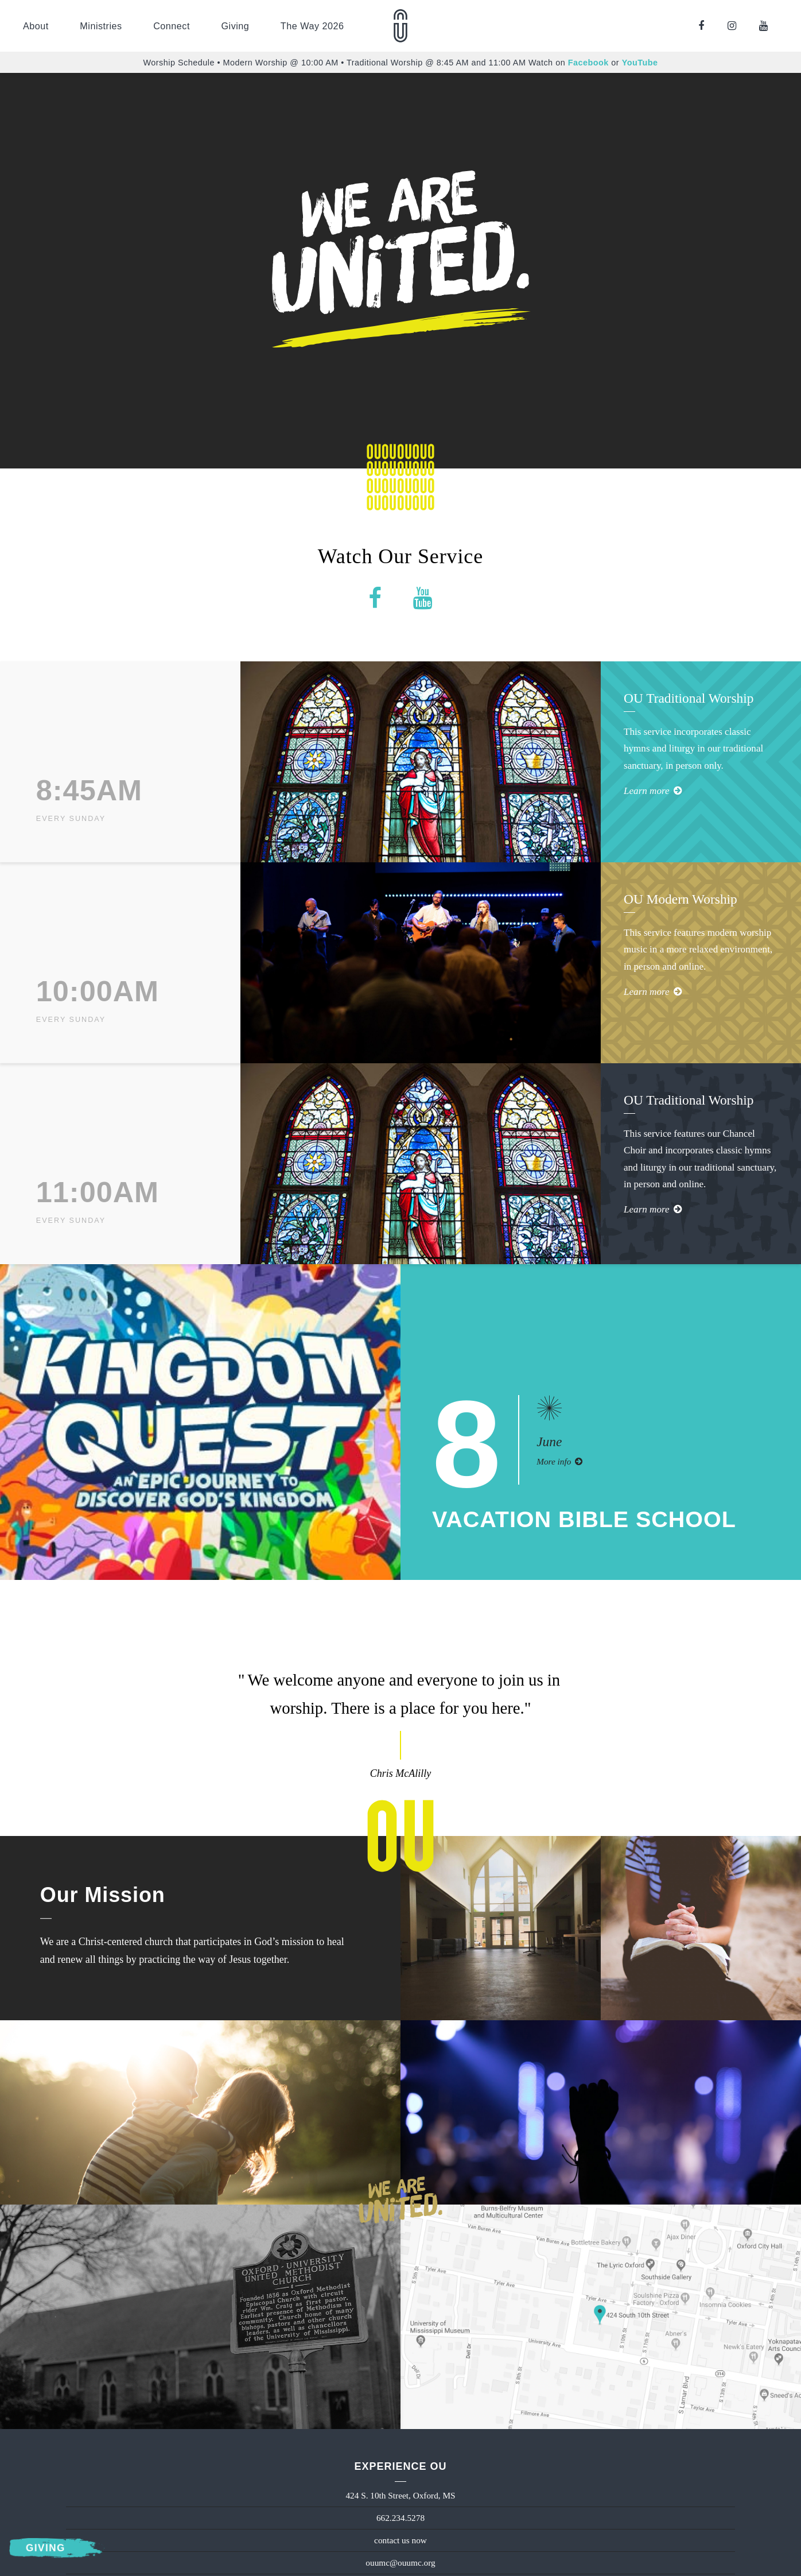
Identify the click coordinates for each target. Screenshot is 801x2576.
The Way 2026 (312, 26)
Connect (171, 26)
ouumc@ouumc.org (400, 2562)
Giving (235, 26)
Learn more (653, 790)
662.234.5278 (400, 2518)
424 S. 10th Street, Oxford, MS (400, 2495)
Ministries (101, 26)
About (36, 26)
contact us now (400, 2540)
